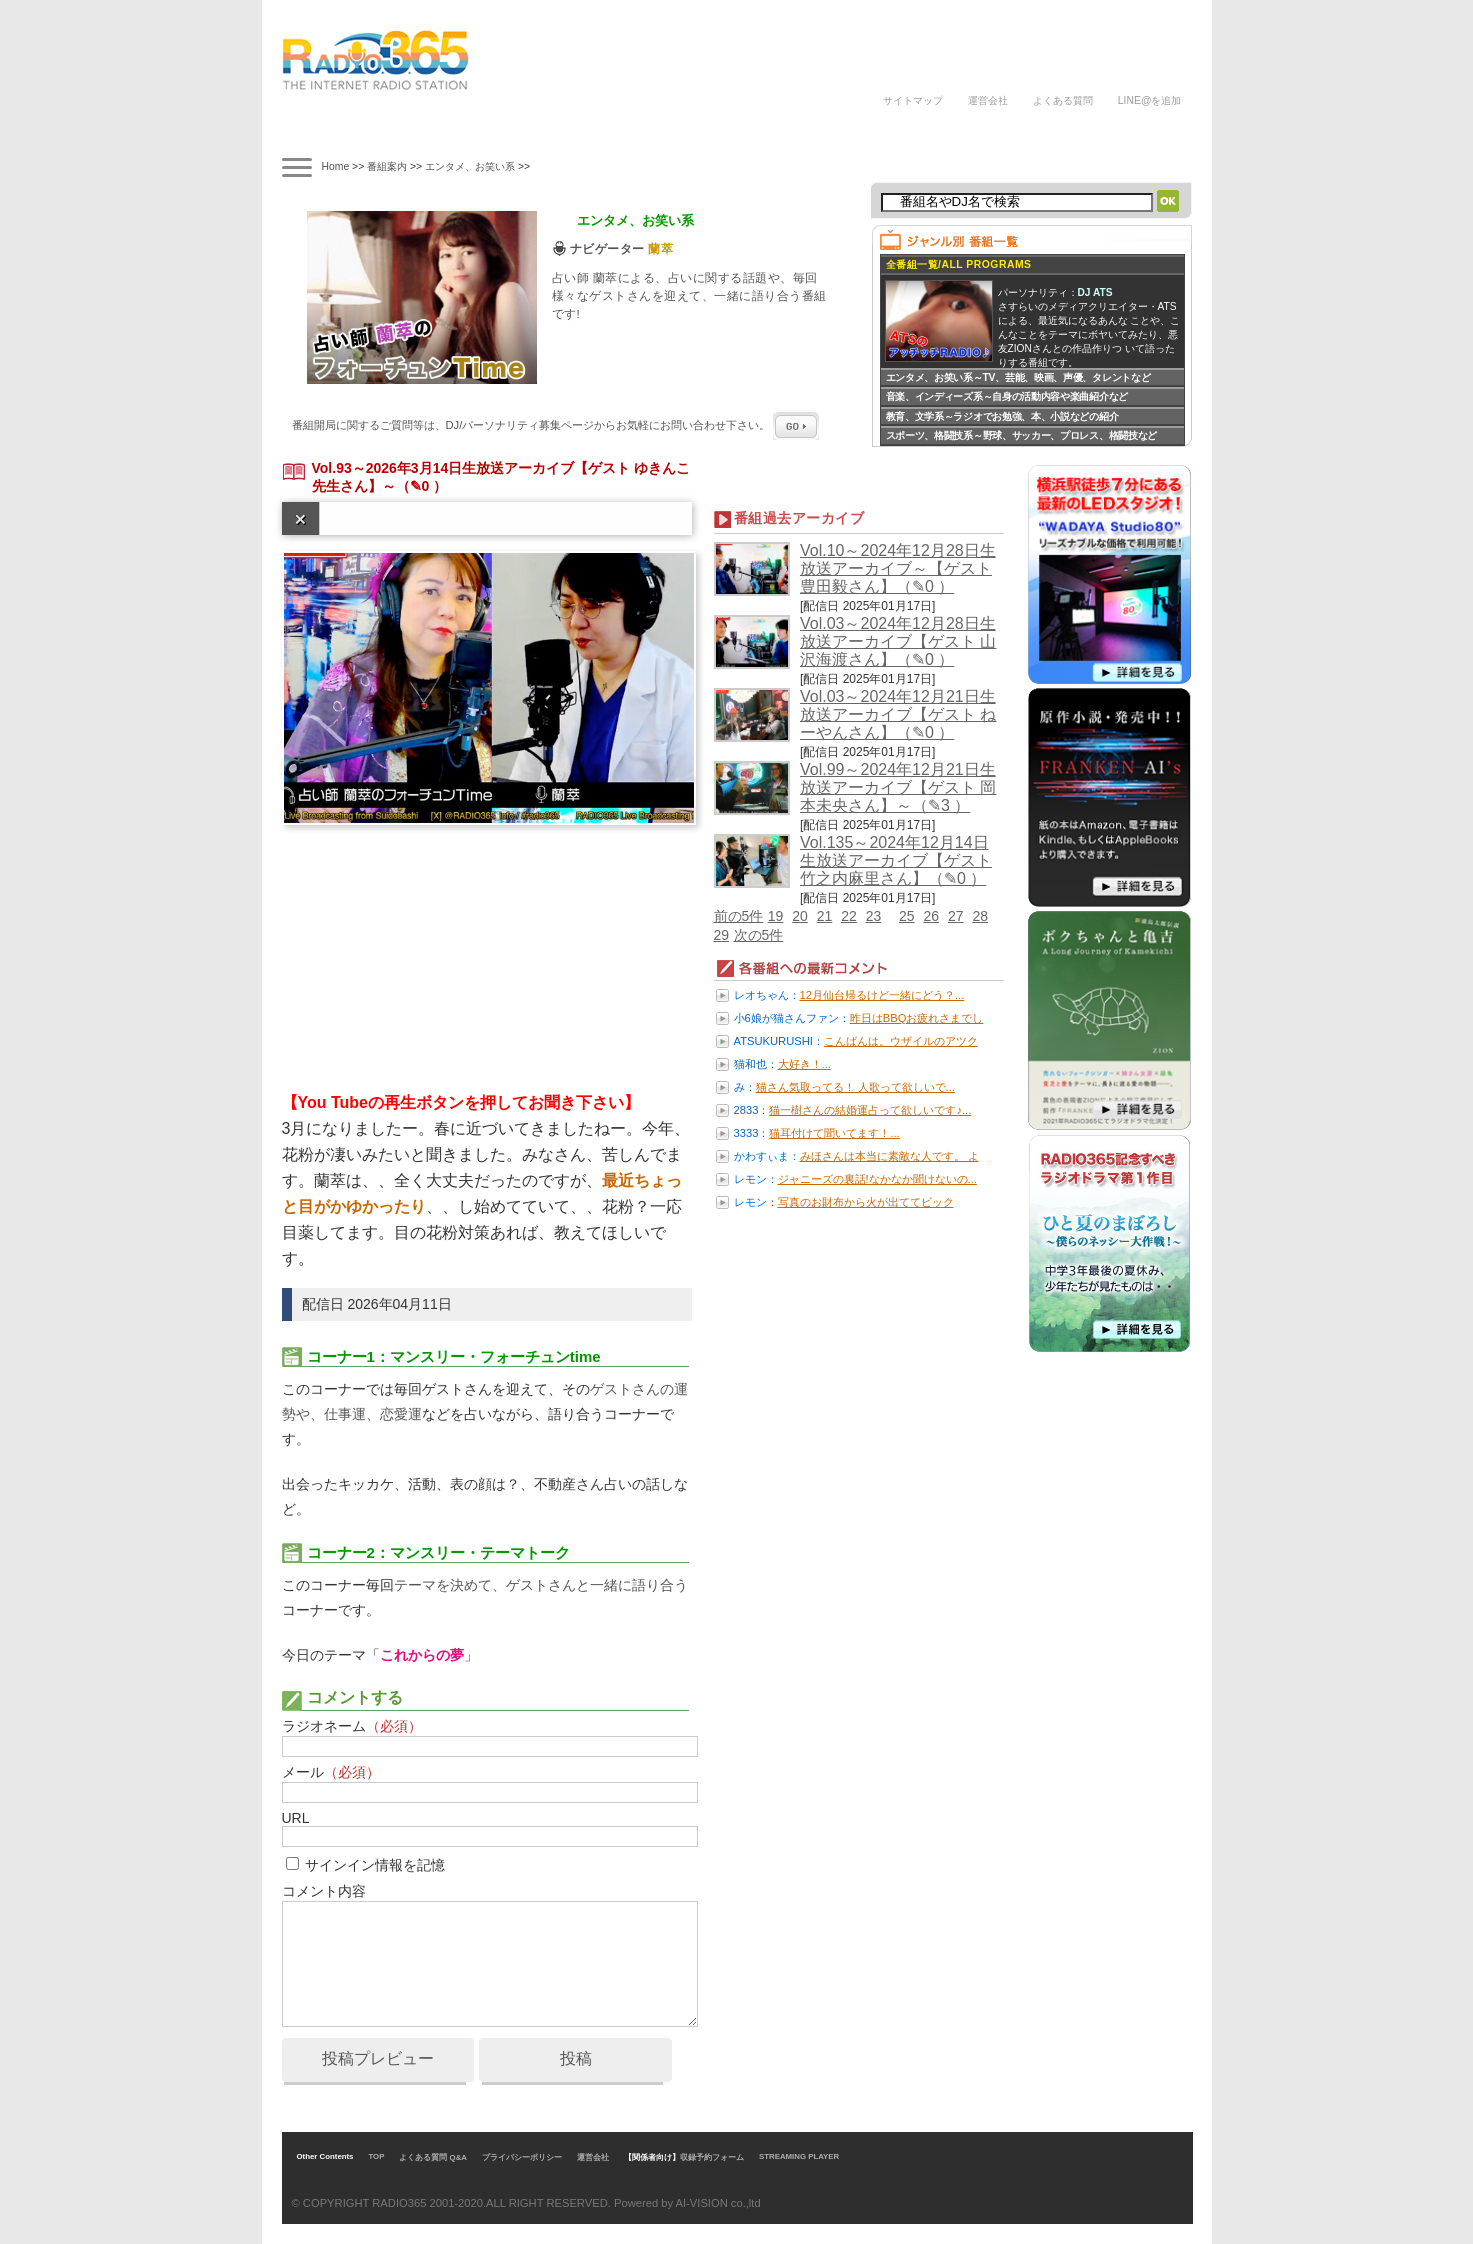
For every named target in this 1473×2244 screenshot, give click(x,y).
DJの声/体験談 (910, 132)
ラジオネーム (352, 1726)
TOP (376, 2156)
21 (825, 916)
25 (907, 916)
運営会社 (988, 100)
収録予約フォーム (712, 2157)
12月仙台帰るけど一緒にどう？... (882, 995)
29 (722, 935)
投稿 (576, 2058)
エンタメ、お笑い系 (470, 166)
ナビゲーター (501, 132)
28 (980, 916)
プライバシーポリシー (522, 2157)
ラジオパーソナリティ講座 (675, 132)
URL (296, 1818)
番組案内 (325, 132)
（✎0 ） (422, 486)
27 (956, 916)
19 (776, 916)
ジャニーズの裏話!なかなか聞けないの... (877, 1179)
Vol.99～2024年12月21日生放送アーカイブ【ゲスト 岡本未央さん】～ (898, 787)
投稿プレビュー (378, 2058)
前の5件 (739, 916)
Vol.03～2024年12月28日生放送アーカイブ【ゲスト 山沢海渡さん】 (898, 641)
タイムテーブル (413, 132)
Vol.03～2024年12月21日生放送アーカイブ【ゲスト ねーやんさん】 (898, 714)
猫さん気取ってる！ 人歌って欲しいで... (855, 1087)
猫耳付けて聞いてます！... (834, 1133)
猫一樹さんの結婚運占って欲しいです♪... (870, 1110)
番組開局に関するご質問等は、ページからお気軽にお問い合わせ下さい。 (556, 425)
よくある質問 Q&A (433, 2157)
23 (874, 916)
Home (336, 166)
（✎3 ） (941, 805)
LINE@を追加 (1150, 100)
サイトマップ (913, 100)
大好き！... (804, 1064)
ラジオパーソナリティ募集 (787, 132)
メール (331, 1772)
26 (931, 916)
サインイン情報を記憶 (375, 1865)
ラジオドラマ (588, 132)
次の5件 (759, 935)
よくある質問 (1063, 100)
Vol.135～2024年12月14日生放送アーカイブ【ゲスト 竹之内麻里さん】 (896, 860)
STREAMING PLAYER (799, 2156)
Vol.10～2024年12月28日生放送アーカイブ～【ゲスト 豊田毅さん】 (898, 568)
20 (800, 916)
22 (849, 916)
